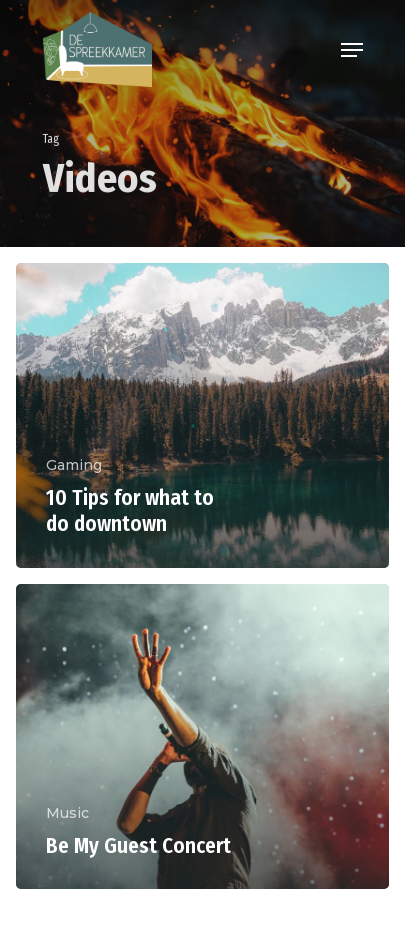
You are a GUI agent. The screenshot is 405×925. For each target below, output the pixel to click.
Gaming (74, 465)
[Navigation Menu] (352, 50)
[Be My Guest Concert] (202, 736)
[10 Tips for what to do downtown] (202, 415)
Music (67, 813)
